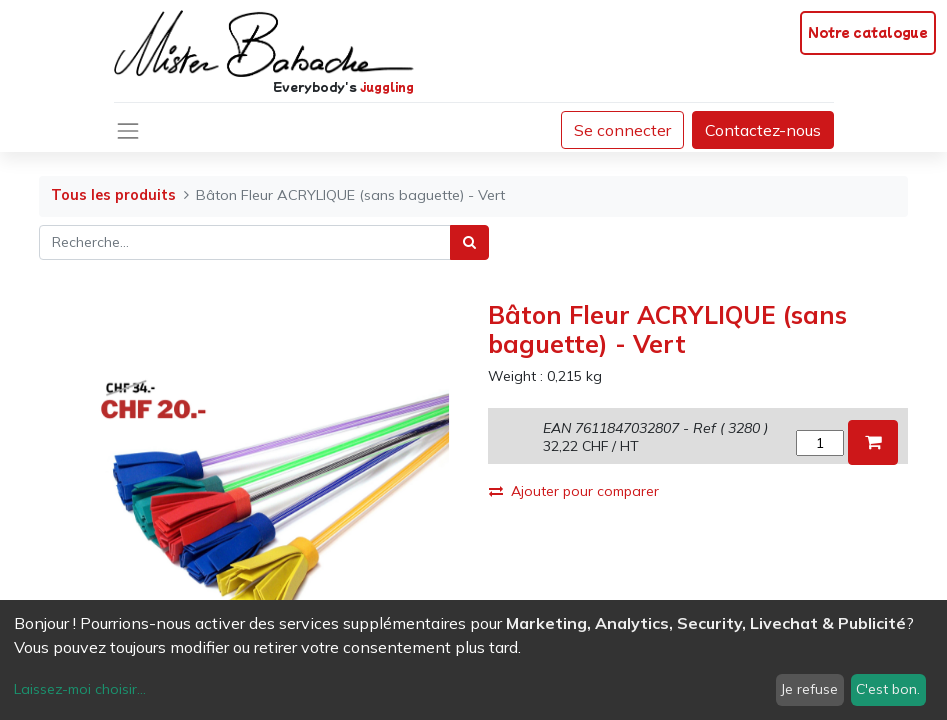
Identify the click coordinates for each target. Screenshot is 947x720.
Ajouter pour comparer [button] (574, 491)
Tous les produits (113, 195)
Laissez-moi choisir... (80, 689)
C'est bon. (888, 689)
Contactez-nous (763, 130)
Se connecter (622, 130)
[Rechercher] (469, 242)
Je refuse (809, 689)
